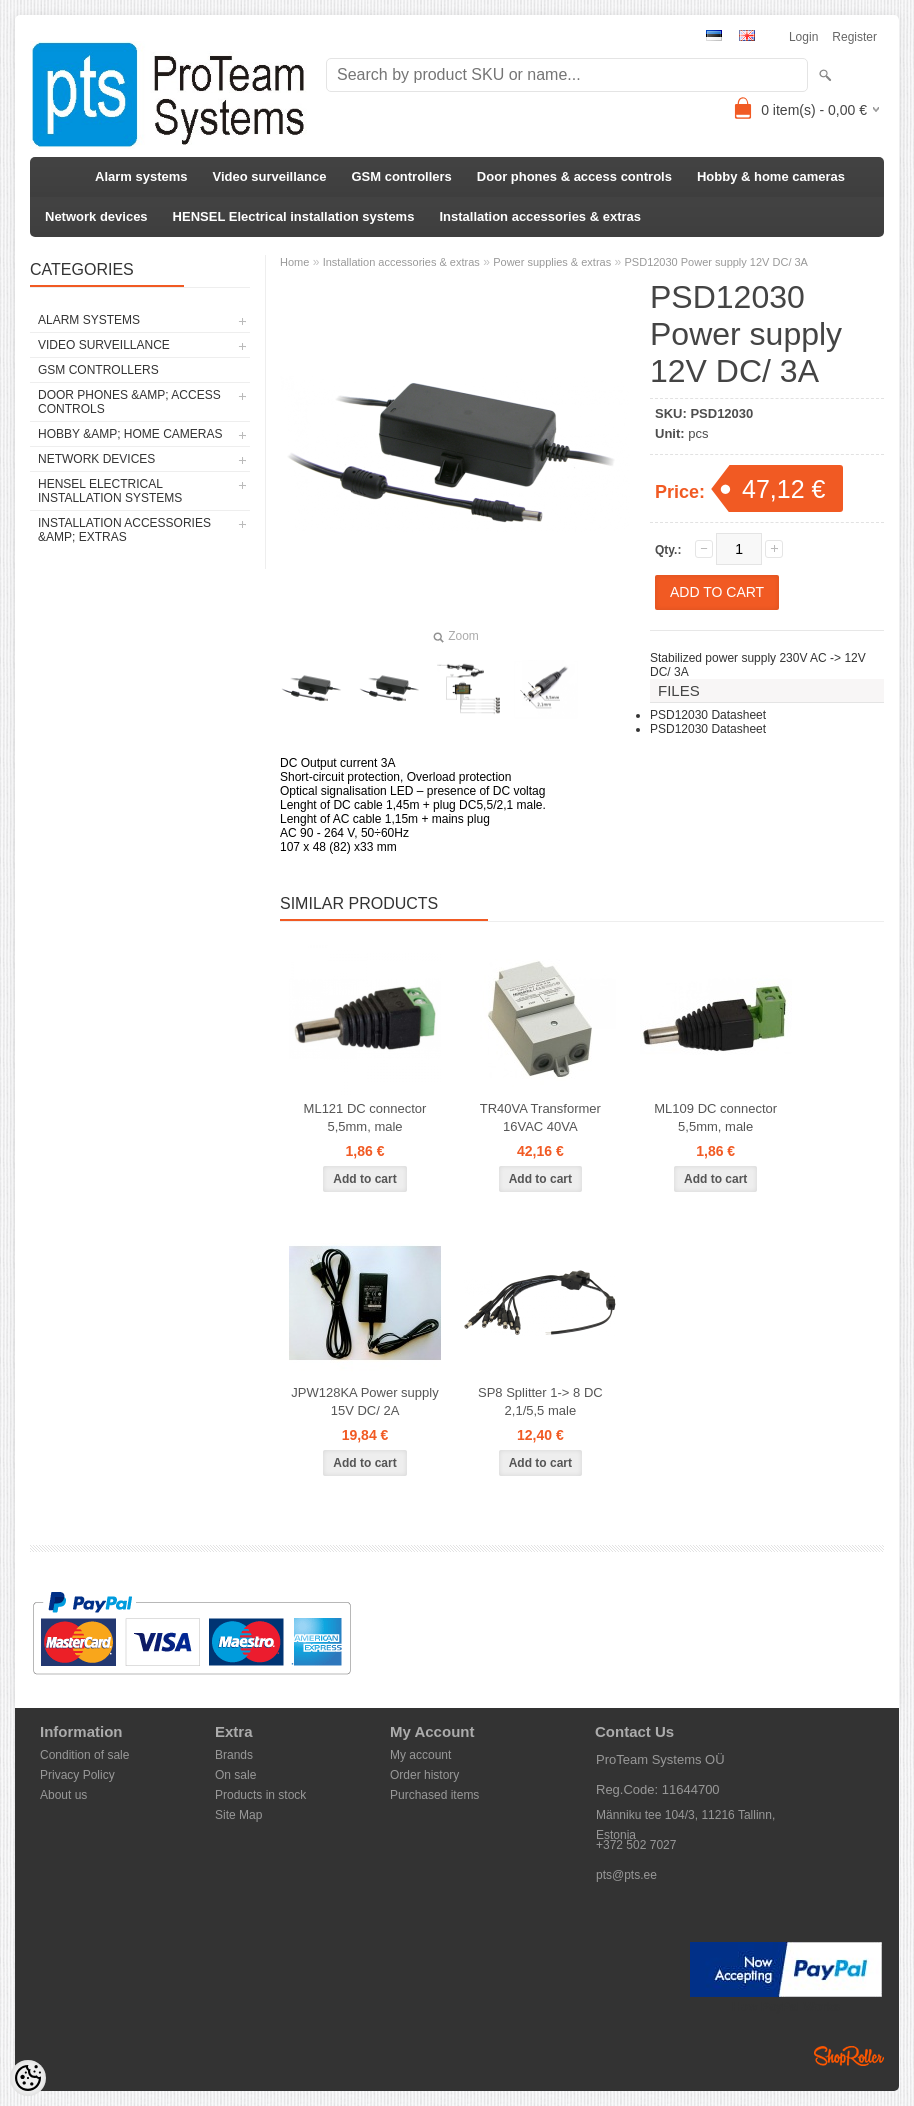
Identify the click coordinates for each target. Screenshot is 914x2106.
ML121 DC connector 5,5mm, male (365, 1117)
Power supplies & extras (552, 262)
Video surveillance (270, 176)
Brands (234, 1755)
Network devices (96, 216)
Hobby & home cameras (771, 176)
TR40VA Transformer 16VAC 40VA (540, 1117)
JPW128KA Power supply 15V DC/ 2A (364, 1401)
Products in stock (260, 1795)
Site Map (238, 1815)
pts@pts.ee (626, 1875)
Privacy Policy (77, 1775)
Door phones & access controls (574, 176)
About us (63, 1795)
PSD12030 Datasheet (708, 715)
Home (294, 262)
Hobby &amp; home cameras (130, 434)
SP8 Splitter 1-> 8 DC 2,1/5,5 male (540, 1401)
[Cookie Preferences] (28, 2078)
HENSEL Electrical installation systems (294, 216)
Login (803, 37)
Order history (424, 1775)
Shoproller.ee (849, 2056)
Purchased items (434, 1795)
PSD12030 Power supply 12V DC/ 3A (716, 262)
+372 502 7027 (636, 1845)
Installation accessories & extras (540, 216)
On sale (235, 1775)
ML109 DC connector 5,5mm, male (715, 1117)
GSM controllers (401, 176)
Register (854, 37)
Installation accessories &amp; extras (124, 530)
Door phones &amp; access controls (129, 402)
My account (420, 1755)
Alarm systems (141, 176)
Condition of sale (84, 1755)
